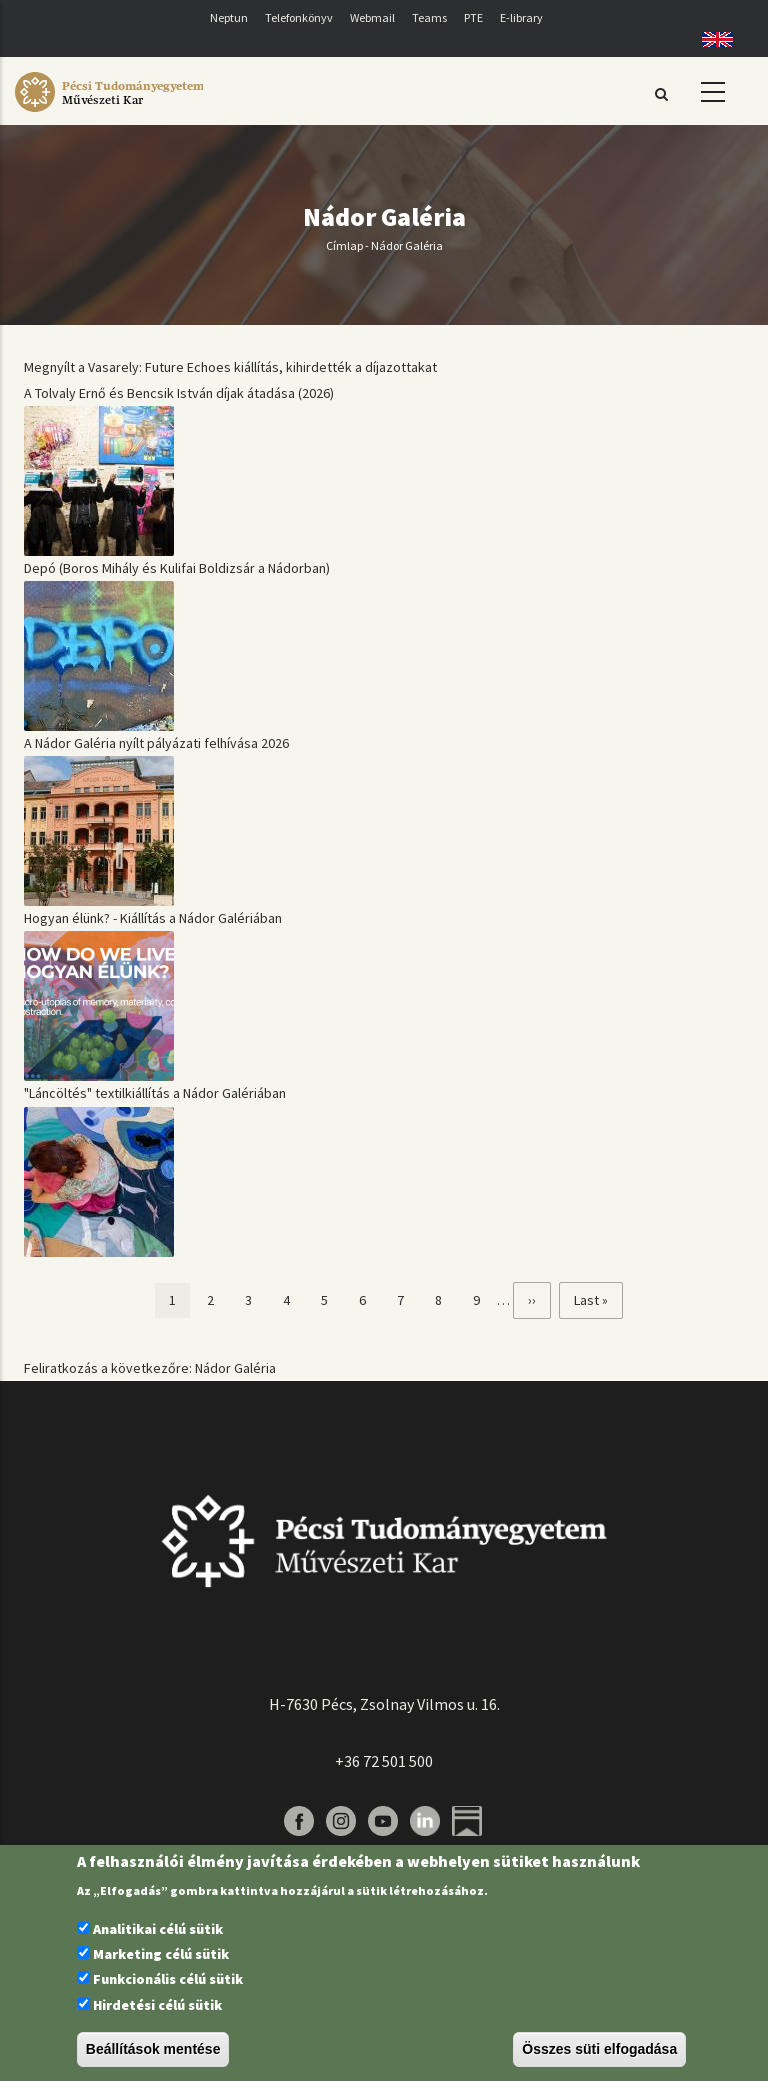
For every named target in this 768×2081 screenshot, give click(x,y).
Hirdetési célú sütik (157, 2005)
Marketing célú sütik (161, 1954)
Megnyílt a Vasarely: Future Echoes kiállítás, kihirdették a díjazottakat (230, 367)
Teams (429, 17)
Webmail (372, 17)
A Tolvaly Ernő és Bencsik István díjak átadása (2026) (179, 393)
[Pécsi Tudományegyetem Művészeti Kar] (109, 112)
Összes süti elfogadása (599, 2049)
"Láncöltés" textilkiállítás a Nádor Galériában (155, 1093)
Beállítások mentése (153, 2049)
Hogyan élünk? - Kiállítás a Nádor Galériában (153, 918)
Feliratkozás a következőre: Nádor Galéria (150, 1368)
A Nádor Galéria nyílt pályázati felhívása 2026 (156, 743)
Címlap (344, 245)
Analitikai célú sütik (158, 1929)
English (710, 39)
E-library (521, 17)
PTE (473, 17)
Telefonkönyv (299, 17)
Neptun (229, 17)
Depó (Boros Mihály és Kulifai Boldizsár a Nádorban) (177, 568)
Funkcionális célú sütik (168, 1979)
